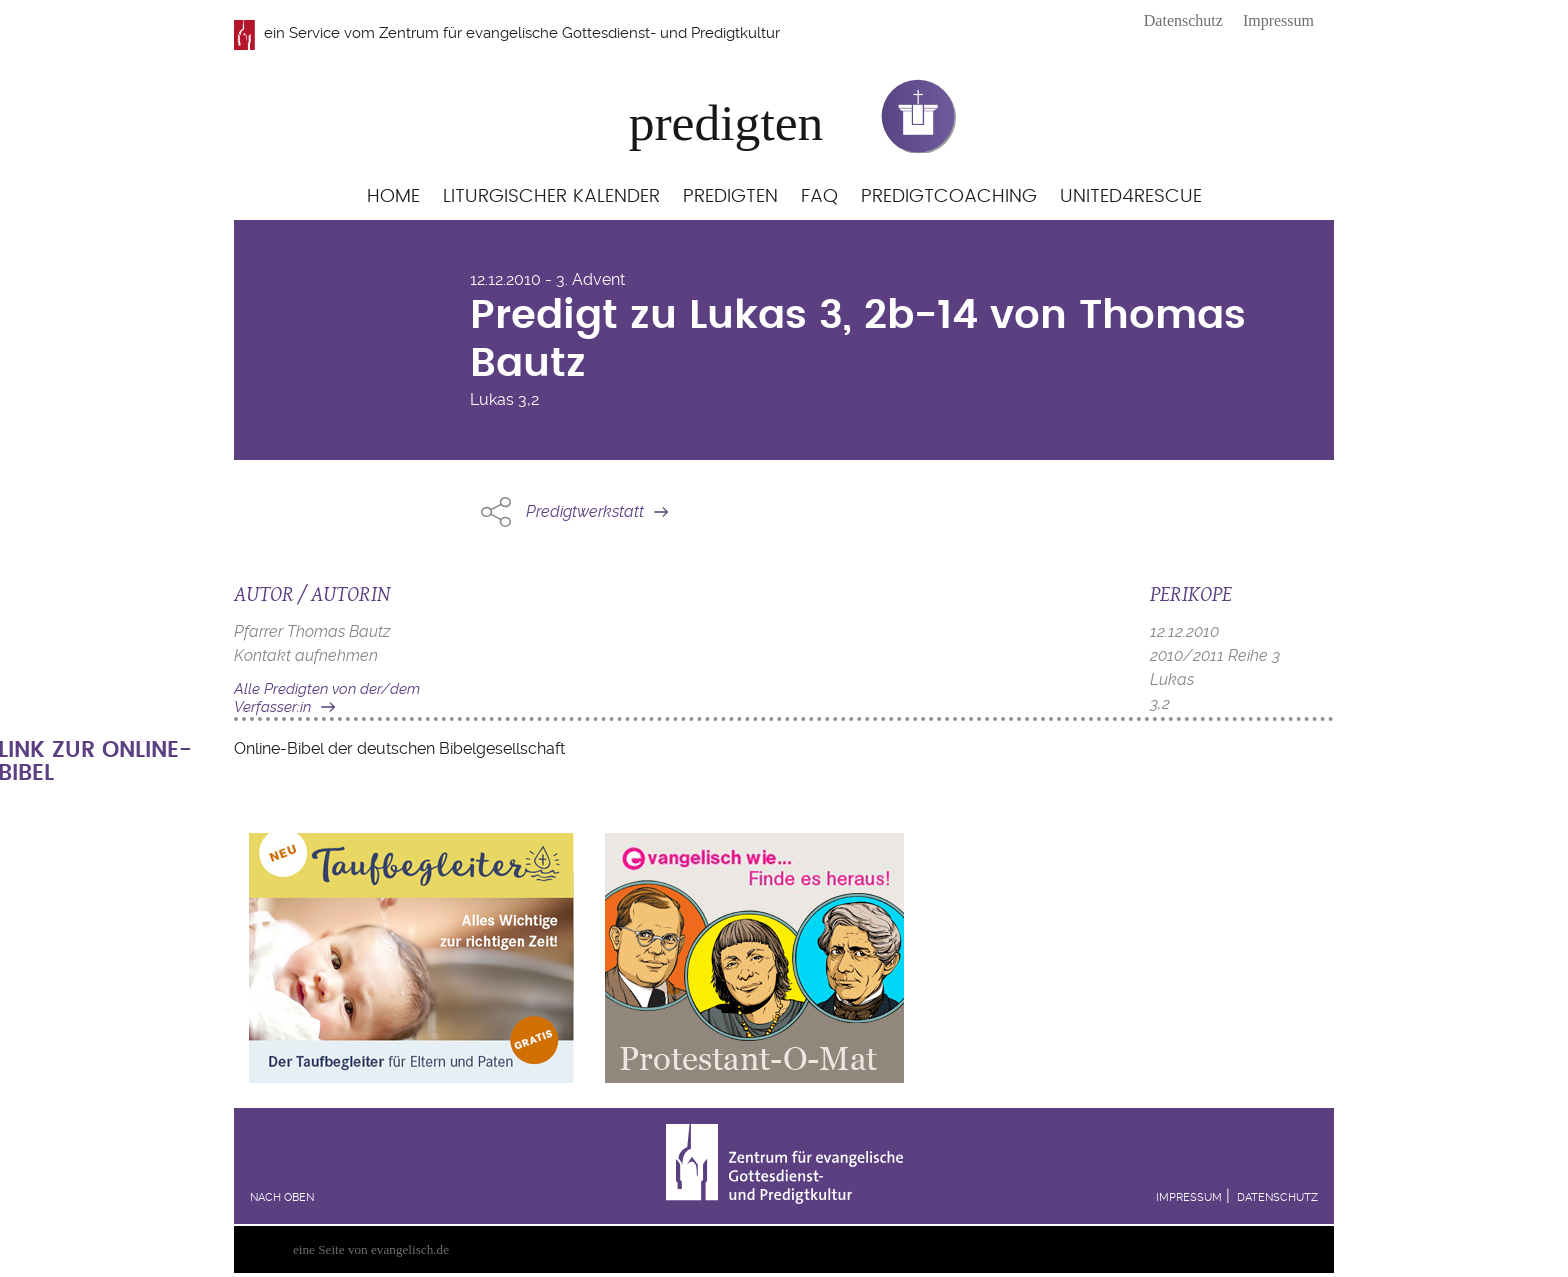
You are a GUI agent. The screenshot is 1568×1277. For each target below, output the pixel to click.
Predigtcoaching (949, 196)
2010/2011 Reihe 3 (1215, 655)
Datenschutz (1183, 20)
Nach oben (282, 1197)
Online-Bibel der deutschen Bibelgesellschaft (399, 748)
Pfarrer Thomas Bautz (312, 631)
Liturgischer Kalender (551, 196)
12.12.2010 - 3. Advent (547, 279)
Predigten (730, 196)
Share (496, 512)
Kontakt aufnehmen (306, 655)
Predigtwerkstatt (585, 511)
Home (393, 196)
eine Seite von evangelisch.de (371, 1249)
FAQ (819, 196)
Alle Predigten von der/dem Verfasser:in (327, 698)
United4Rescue (1131, 196)
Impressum (1278, 20)
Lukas (492, 399)
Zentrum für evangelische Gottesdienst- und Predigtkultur (579, 33)
